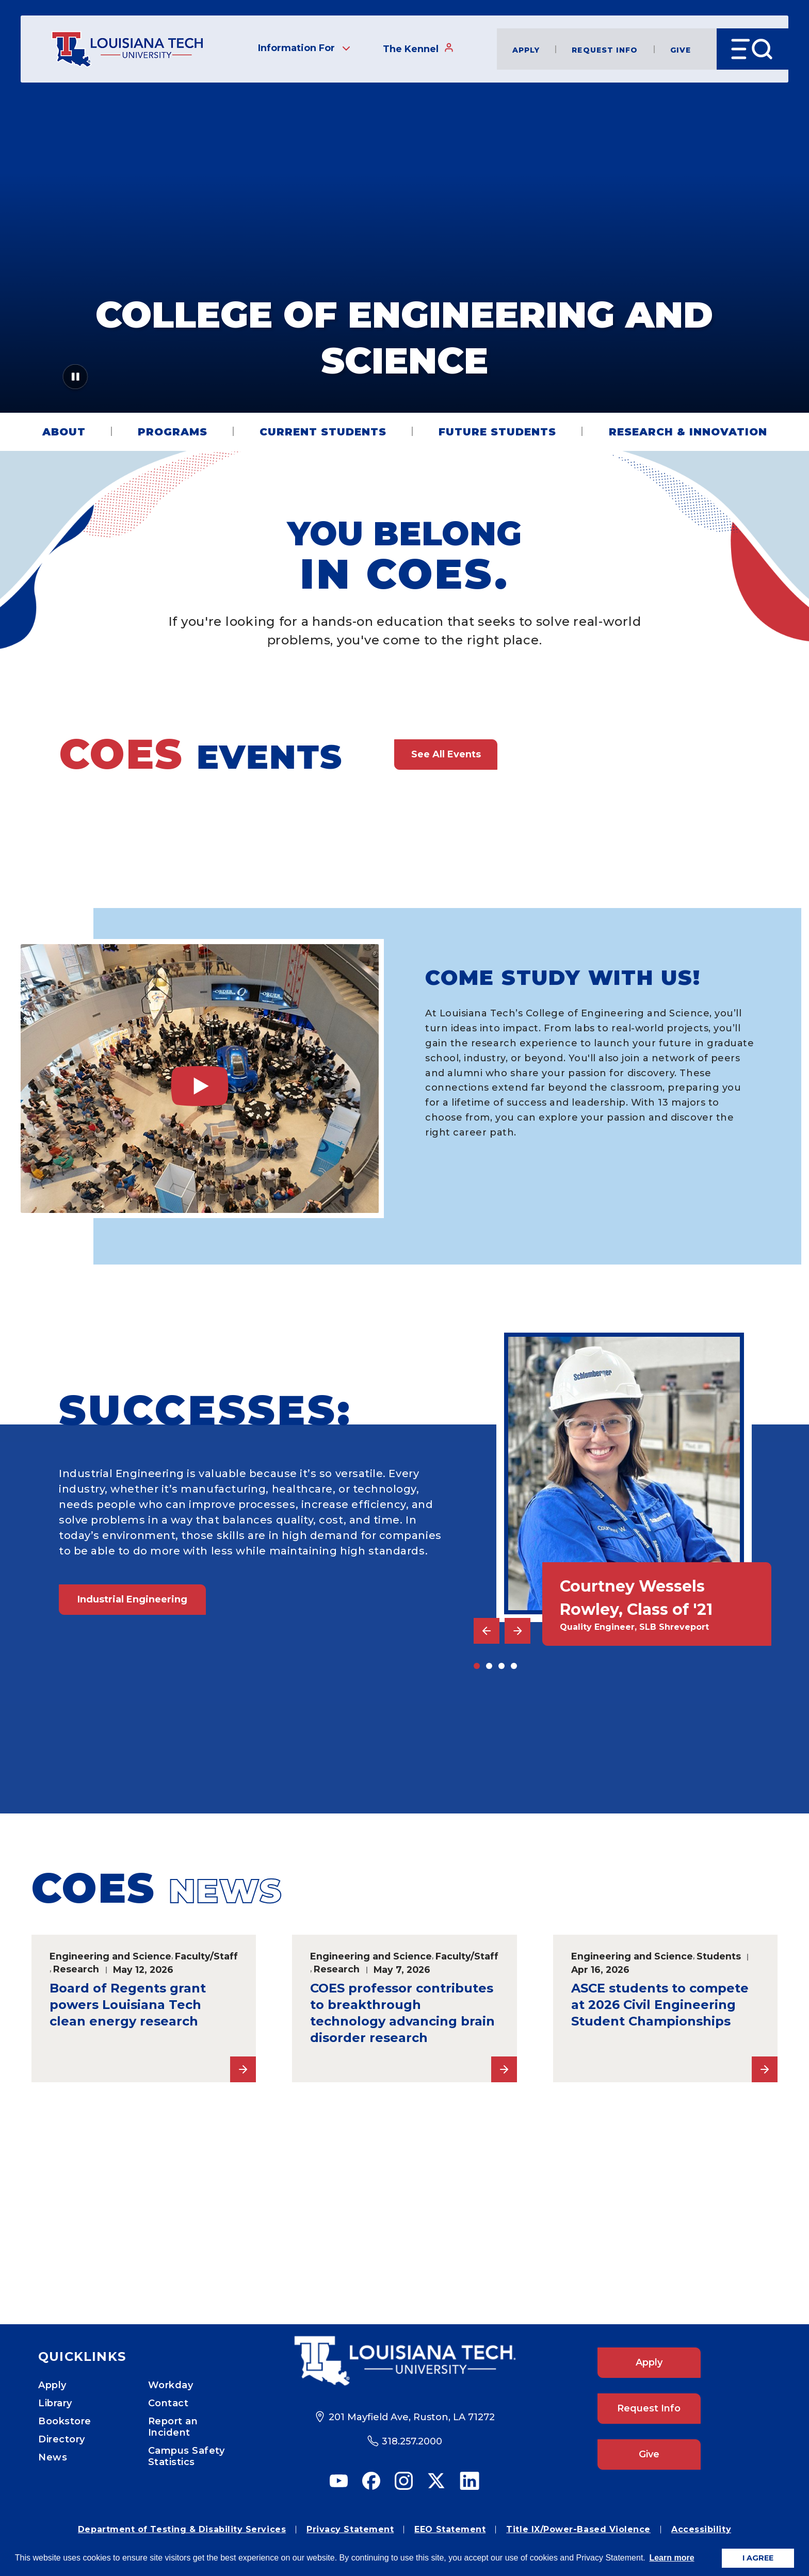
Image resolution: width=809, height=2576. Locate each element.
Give (680, 49)
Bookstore (64, 2421)
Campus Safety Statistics (186, 2456)
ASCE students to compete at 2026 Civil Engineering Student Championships (660, 2005)
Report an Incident (173, 2427)
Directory (61, 2439)
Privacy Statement (350, 2529)
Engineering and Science (110, 1956)
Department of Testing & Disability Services (182, 2529)
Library (55, 2403)
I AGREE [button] (757, 2558)
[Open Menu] (752, 49)
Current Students (323, 432)
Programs (172, 432)
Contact (168, 2403)
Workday (170, 2385)
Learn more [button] (671, 2557)
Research (76, 1969)
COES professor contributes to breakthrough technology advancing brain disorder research (402, 2013)
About (64, 432)
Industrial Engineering (132, 1599)
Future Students (497, 432)
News (52, 2457)
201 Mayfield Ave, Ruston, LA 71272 (412, 2417)
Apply (526, 49)
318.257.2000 (412, 2441)
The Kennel (418, 48)
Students (719, 1956)
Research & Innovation (688, 432)
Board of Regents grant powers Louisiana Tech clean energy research (128, 2005)
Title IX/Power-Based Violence (578, 2529)
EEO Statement (450, 2529)
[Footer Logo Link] (404, 2361)
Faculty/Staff (206, 1956)
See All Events (446, 754)
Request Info (605, 49)
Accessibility (701, 2529)
